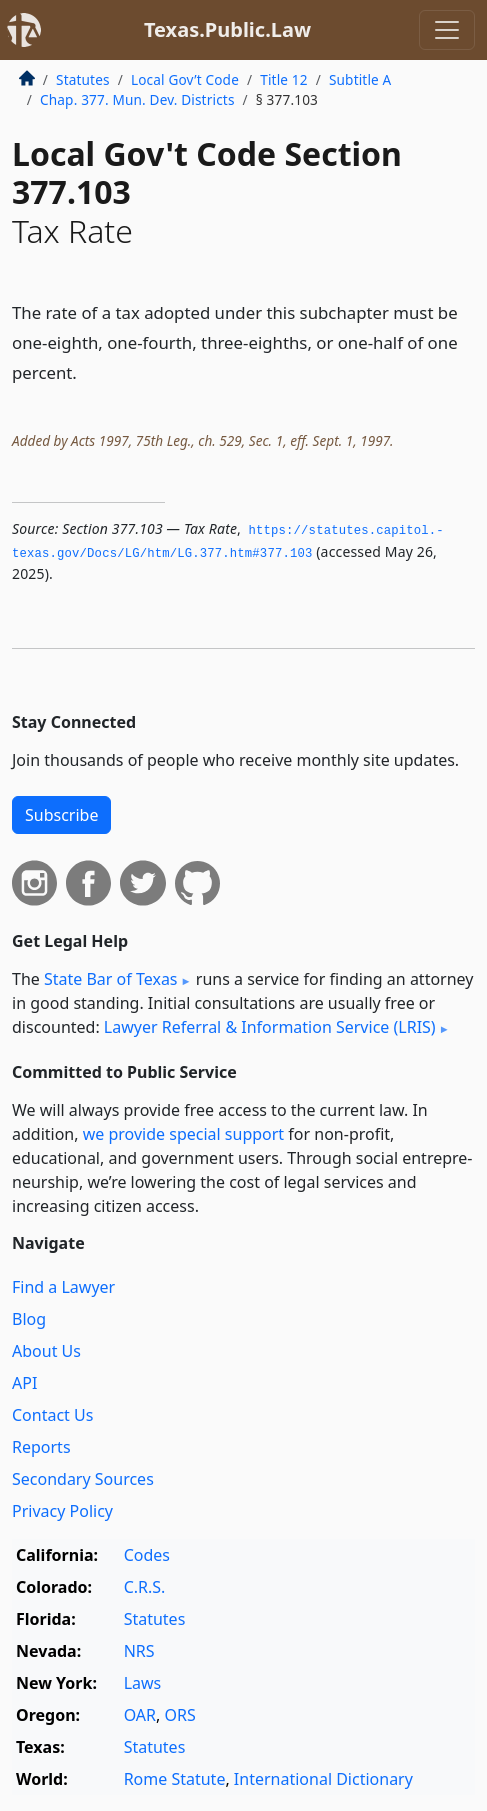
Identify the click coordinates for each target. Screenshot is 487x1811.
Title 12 (284, 79)
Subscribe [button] (61, 815)
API (24, 1383)
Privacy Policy (62, 1511)
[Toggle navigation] (447, 30)
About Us (46, 1351)
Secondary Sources (83, 1479)
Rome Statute (175, 1779)
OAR (140, 1715)
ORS (179, 1715)
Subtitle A (360, 79)
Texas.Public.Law (227, 29)
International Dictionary (323, 1779)
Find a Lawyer (63, 1287)
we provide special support (183, 1134)
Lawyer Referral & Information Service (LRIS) (270, 1027)
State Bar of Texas (111, 979)
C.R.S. (145, 1587)
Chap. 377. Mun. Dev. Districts (137, 99)
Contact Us (52, 1415)
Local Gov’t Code (185, 79)
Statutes (83, 79)
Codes (147, 1555)
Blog (29, 1319)
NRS (139, 1651)
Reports (41, 1447)
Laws (143, 1683)
